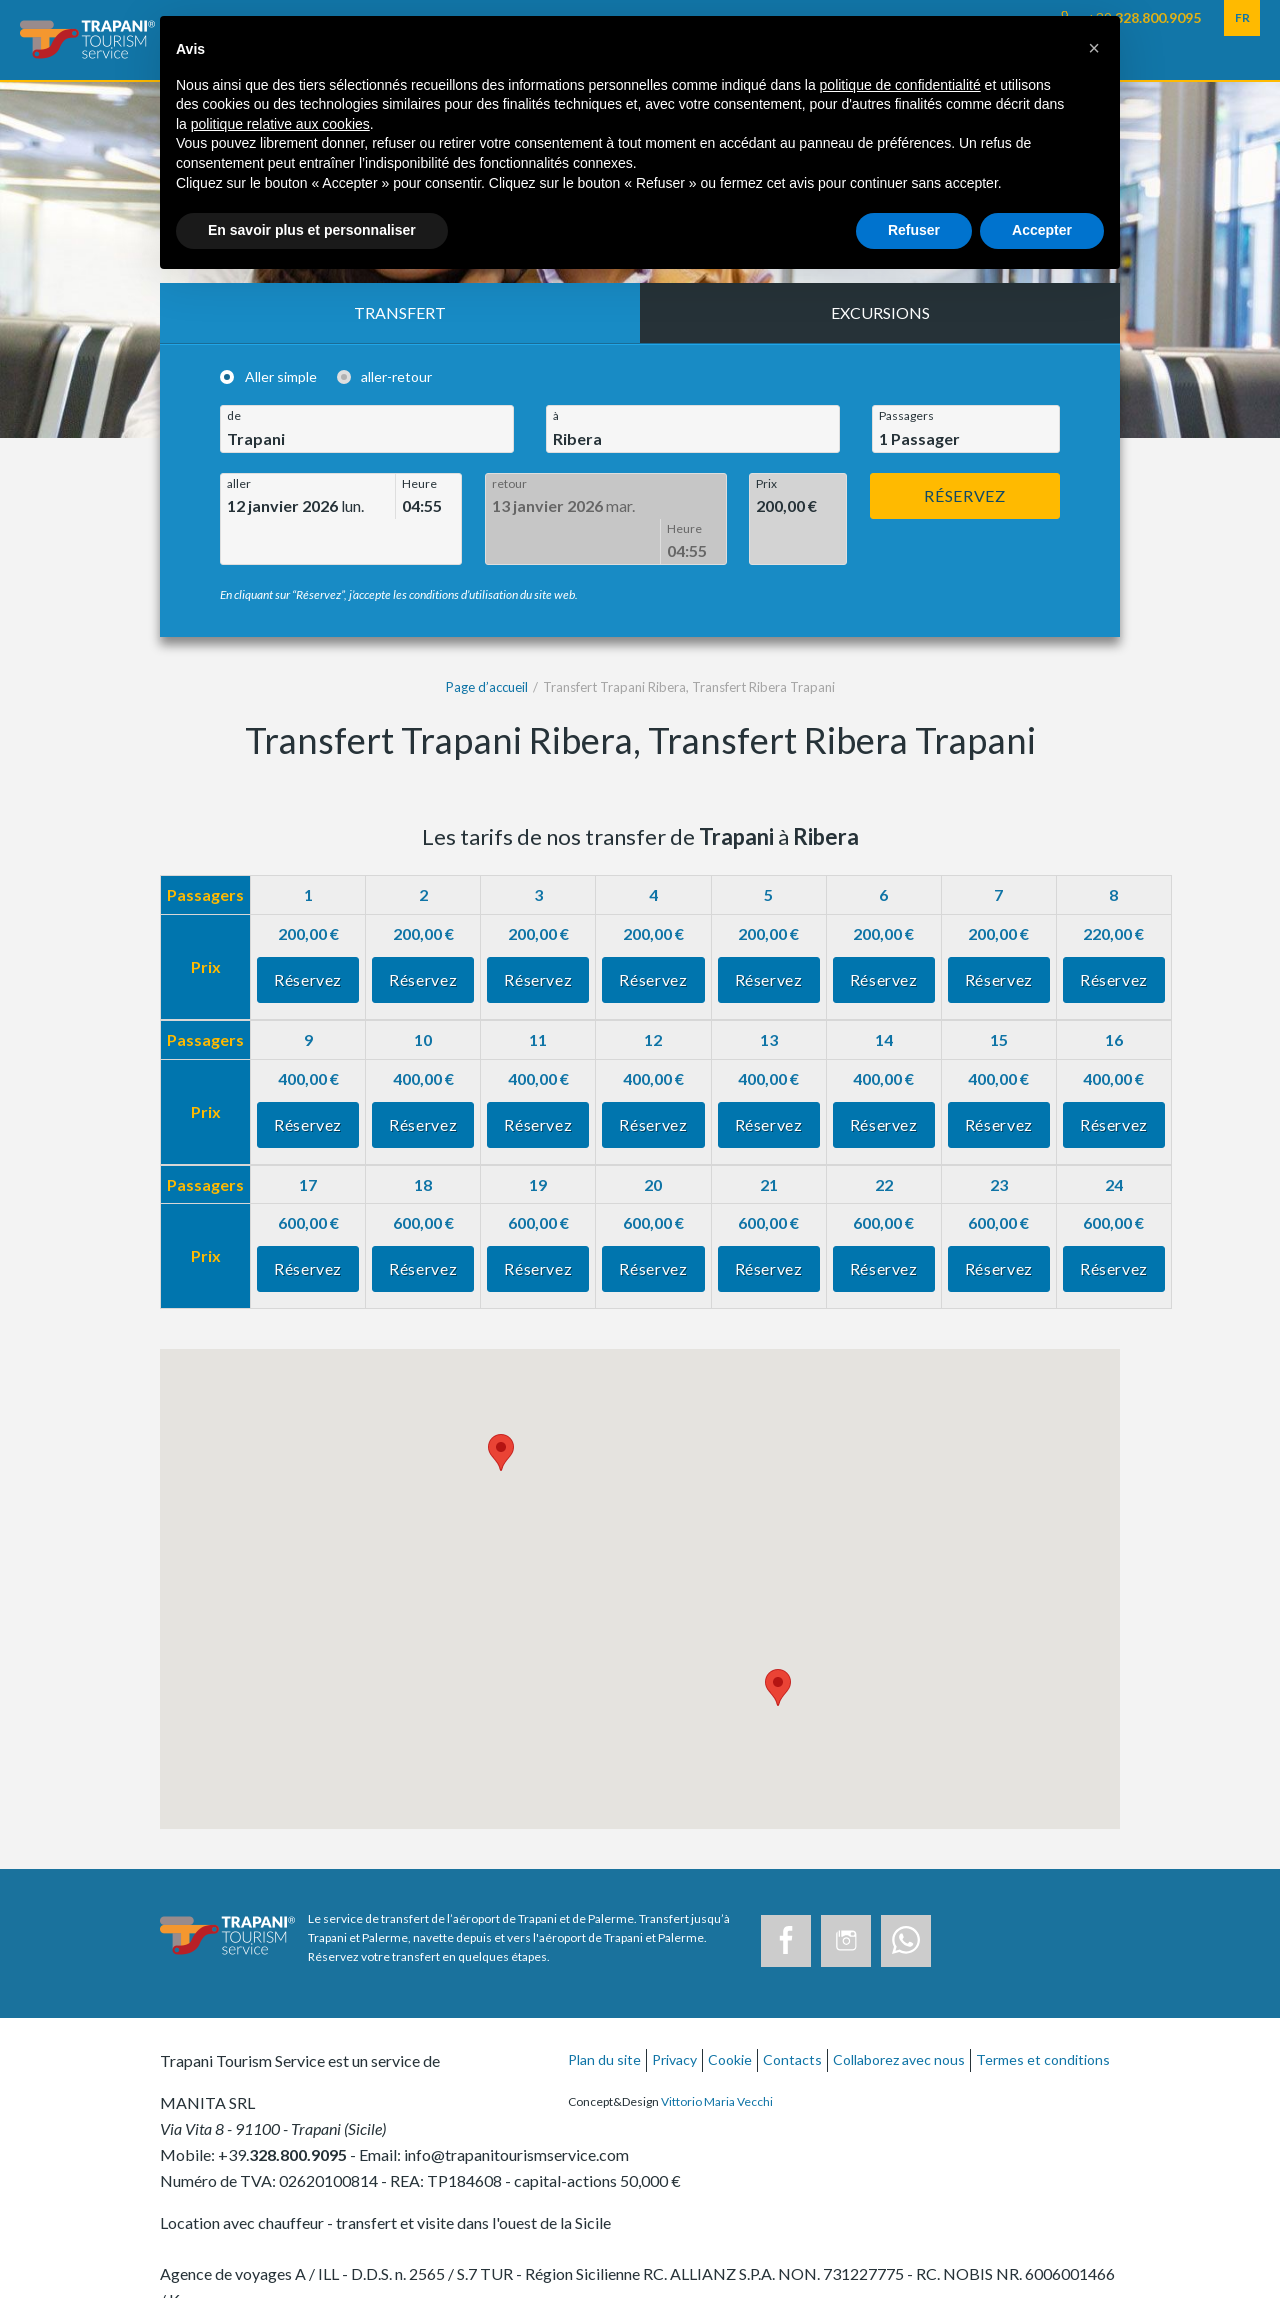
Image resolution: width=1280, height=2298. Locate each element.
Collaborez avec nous (899, 2014)
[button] (1094, 48)
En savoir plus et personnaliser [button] (312, 230)
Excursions (880, 312)
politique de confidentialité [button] (900, 85)
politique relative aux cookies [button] (280, 124)
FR (1242, 17)
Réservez (964, 495)
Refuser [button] (914, 230)
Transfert (400, 312)
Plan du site (604, 2014)
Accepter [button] (1042, 230)
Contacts (792, 2014)
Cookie (730, 2014)
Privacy (674, 2014)
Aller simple (281, 377)
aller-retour (396, 377)
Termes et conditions (1043, 2014)
